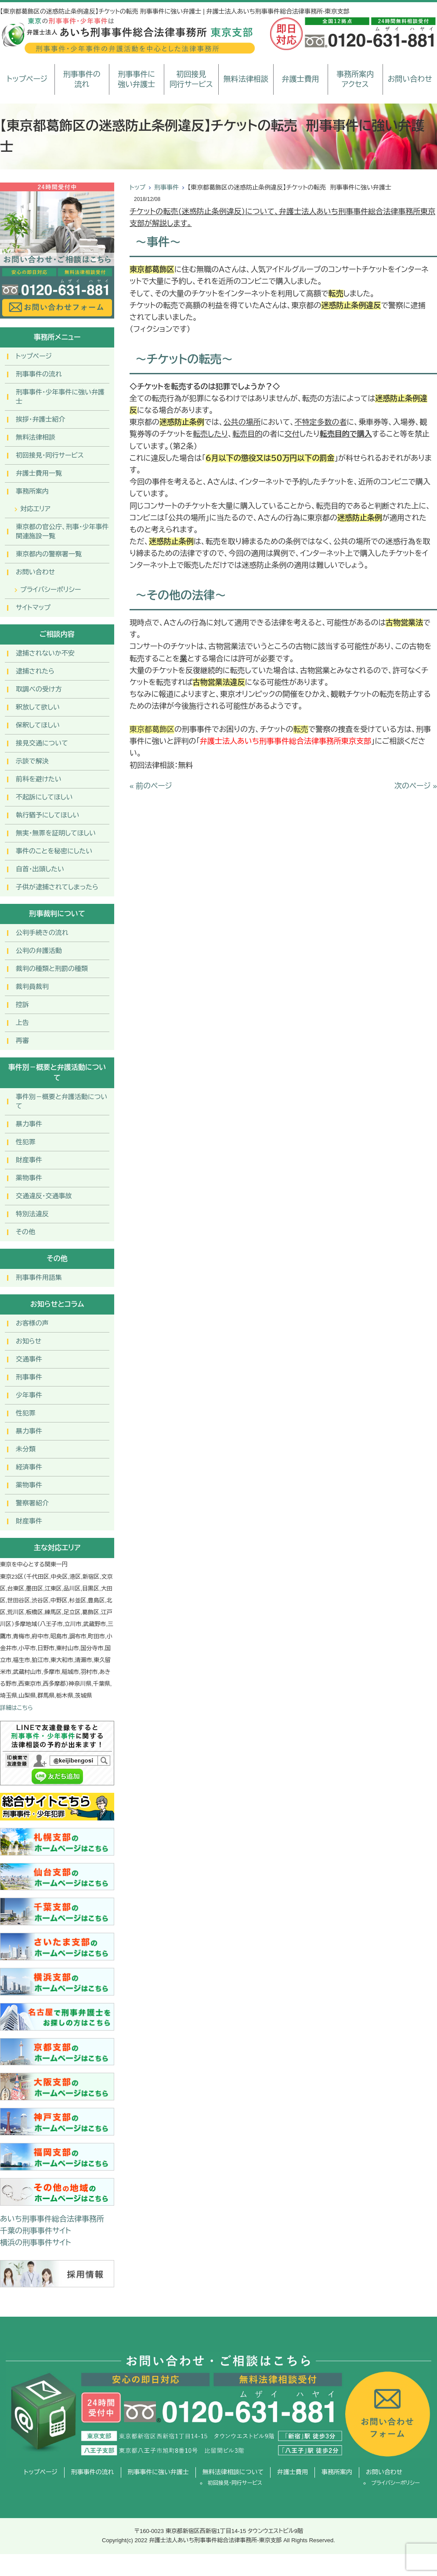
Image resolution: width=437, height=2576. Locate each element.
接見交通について (42, 743)
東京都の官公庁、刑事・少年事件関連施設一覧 (62, 531)
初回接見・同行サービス (50, 455)
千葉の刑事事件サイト (35, 2231)
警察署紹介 (32, 1503)
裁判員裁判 (32, 986)
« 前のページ (151, 786)
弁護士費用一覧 (39, 473)
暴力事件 (29, 1124)
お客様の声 (32, 1323)
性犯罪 (26, 1142)
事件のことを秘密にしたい (54, 851)
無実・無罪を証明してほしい (56, 833)
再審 (22, 1040)
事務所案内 (32, 491)
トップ (137, 187)
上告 (22, 1022)
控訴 (22, 1004)
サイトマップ (33, 607)
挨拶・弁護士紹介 (40, 419)
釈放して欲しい (38, 707)
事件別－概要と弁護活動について (61, 1101)
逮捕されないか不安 (45, 653)
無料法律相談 (246, 79)
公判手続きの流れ (42, 932)
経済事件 (29, 1467)
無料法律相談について (233, 2472)
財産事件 (29, 1160)
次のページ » (415, 786)
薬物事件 (29, 1178)
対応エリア (35, 508)
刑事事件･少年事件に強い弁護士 (60, 396)
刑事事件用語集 (39, 1277)
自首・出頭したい (40, 869)
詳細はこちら (16, 1708)
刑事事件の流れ (82, 79)
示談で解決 (32, 761)
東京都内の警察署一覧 (49, 554)
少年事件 (29, 1395)
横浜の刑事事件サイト (35, 2243)
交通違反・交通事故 (44, 1196)
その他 (25, 1232)
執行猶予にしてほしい (47, 815)
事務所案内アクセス (355, 79)
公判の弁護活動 (39, 950)
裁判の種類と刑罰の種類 (52, 968)
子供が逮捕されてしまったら (57, 887)
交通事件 (29, 1359)
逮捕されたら (35, 671)
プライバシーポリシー (50, 589)
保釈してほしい (38, 725)
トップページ (27, 79)
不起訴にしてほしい (44, 797)
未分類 (26, 1449)
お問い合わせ (410, 79)
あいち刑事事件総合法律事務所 (52, 2219)
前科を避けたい (38, 779)
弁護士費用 (300, 79)
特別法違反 (32, 1214)
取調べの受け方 (38, 689)
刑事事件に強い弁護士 (136, 79)
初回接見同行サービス (191, 79)
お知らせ (28, 1341)
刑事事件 (166, 187)
